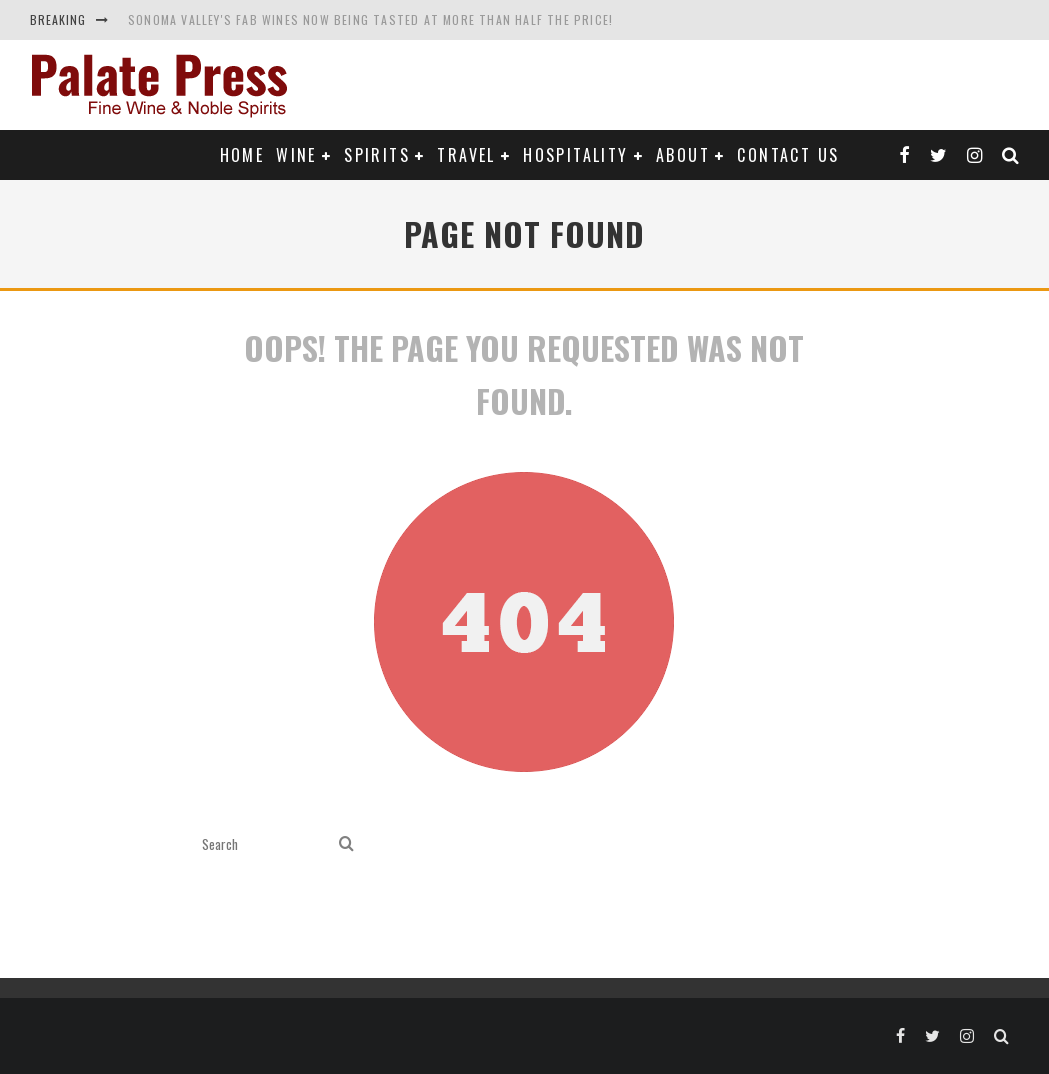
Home (242, 155)
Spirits (377, 155)
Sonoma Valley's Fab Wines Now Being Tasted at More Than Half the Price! (370, 19)
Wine (296, 155)
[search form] (266, 844)
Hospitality (575, 155)
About (683, 155)
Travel (466, 155)
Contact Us (788, 155)
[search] (346, 844)
